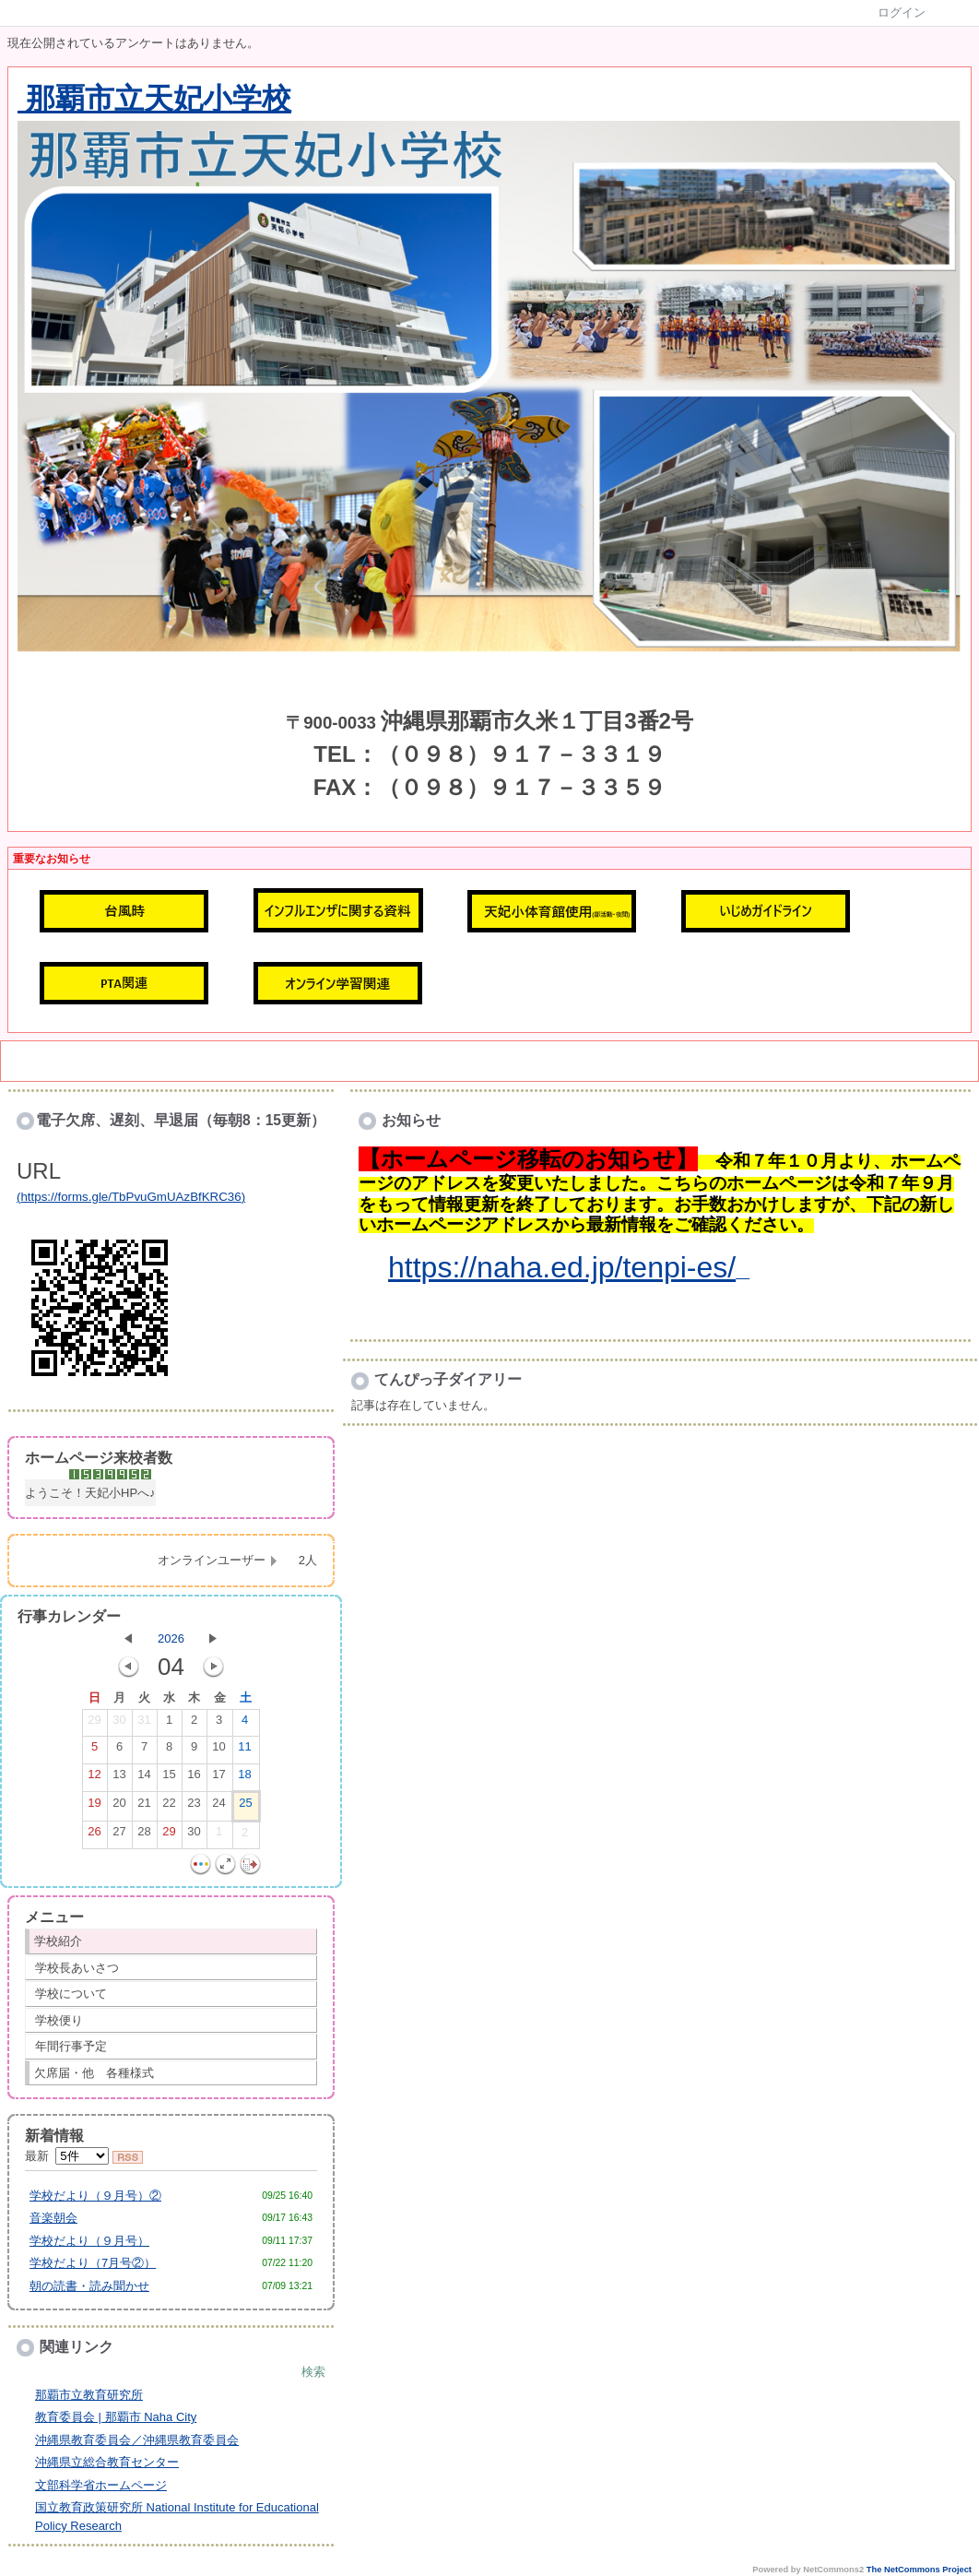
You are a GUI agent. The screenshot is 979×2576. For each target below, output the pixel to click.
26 (94, 1835)
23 (193, 1807)
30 (118, 1724)
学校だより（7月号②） (92, 2263)
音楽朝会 (53, 2218)
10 (218, 1750)
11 (244, 1750)
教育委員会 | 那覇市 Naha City (115, 2417)
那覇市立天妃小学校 (154, 98)
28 (143, 1835)
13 (118, 1778)
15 (168, 1778)
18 (244, 1778)
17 (218, 1778)
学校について (71, 1993)
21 (143, 1807)
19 (94, 1807)
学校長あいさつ (77, 1968)
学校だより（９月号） (89, 2241)
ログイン (902, 12)
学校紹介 (58, 1941)
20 (118, 1807)
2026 (171, 1638)
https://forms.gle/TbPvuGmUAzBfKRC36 (130, 1197)
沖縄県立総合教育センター (107, 2462)
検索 (313, 2372)
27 (118, 1835)
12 (94, 1778)
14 (143, 1778)
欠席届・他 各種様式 (94, 2073)
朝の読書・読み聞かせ (89, 2286)
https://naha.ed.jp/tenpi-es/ (562, 1267)
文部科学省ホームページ (101, 2485)
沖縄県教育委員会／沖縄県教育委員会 (137, 2440)
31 (143, 1724)
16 (193, 1778)
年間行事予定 (71, 2046)
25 (245, 1807)
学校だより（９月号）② (95, 2195)
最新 (67, 2156)
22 (168, 1807)
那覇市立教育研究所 (89, 2395)
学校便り (59, 2020)
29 (94, 1724)
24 (218, 1807)
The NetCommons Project (919, 2569)
